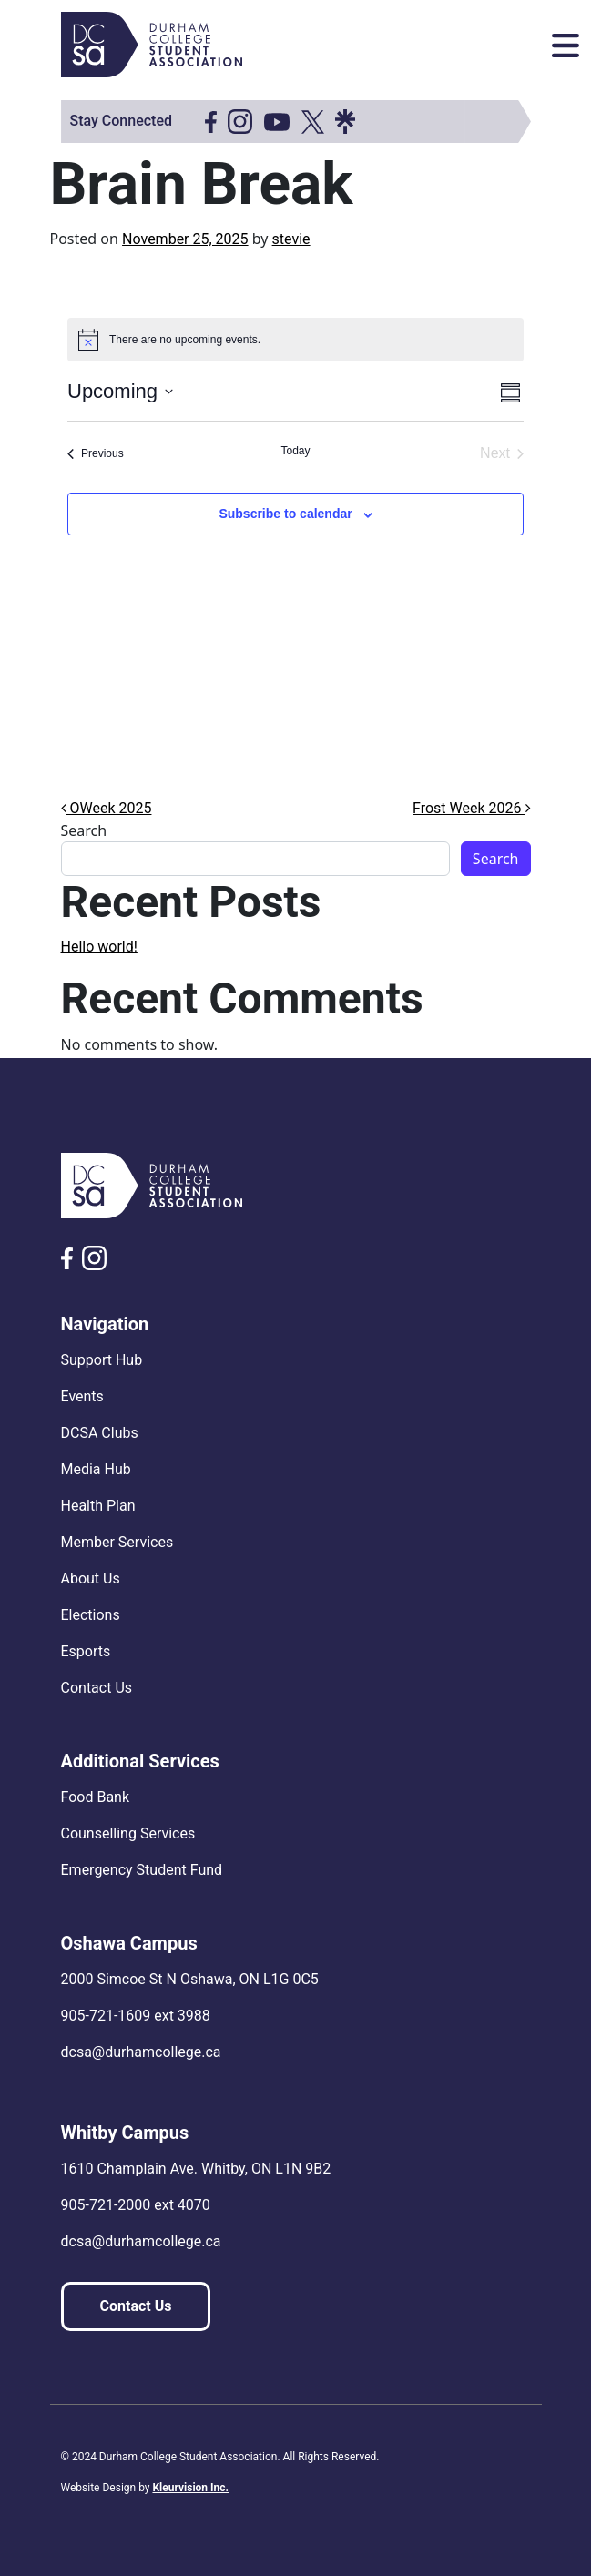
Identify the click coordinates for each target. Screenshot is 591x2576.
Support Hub (102, 1360)
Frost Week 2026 (471, 808)
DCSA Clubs (99, 1432)
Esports (86, 1651)
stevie (291, 239)
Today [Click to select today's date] (295, 450)
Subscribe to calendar (285, 513)
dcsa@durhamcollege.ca (141, 2052)
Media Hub (96, 1469)
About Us (90, 1578)
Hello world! (99, 946)
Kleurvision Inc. (190, 2487)
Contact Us (97, 1687)
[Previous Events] (95, 453)
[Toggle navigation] (565, 45)
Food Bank (95, 1797)
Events (82, 1396)
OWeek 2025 (106, 808)
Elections (90, 1615)
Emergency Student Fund (142, 1870)
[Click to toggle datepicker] (120, 391)
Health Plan (98, 1505)
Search (84, 830)
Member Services (117, 1542)
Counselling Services (128, 1833)
